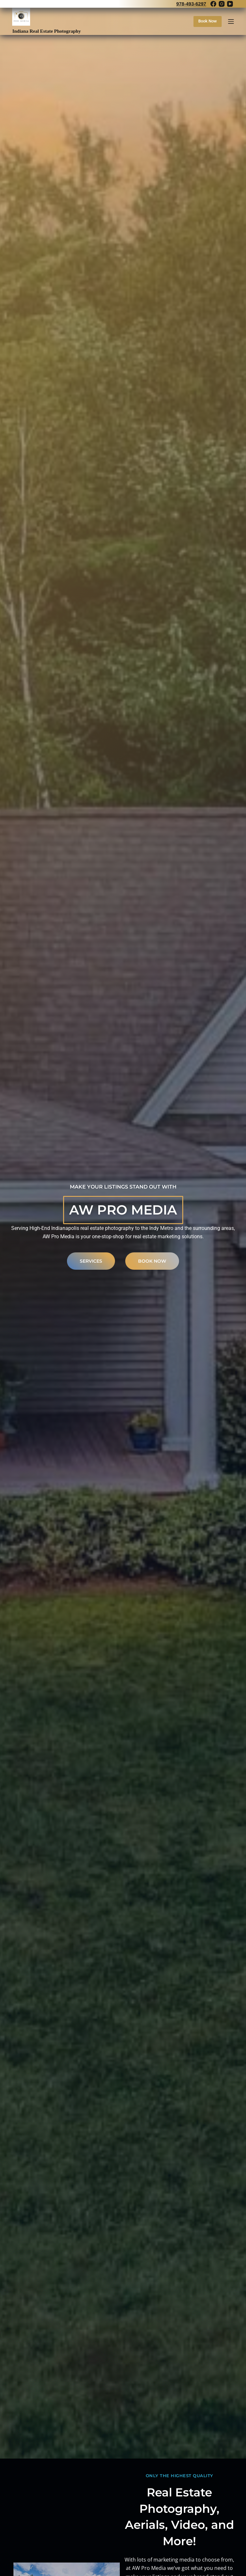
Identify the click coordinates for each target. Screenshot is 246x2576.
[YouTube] (230, 4)
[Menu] (231, 21)
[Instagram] (222, 4)
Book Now (207, 21)
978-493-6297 (191, 3)
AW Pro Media (123, 1210)
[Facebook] (213, 4)
